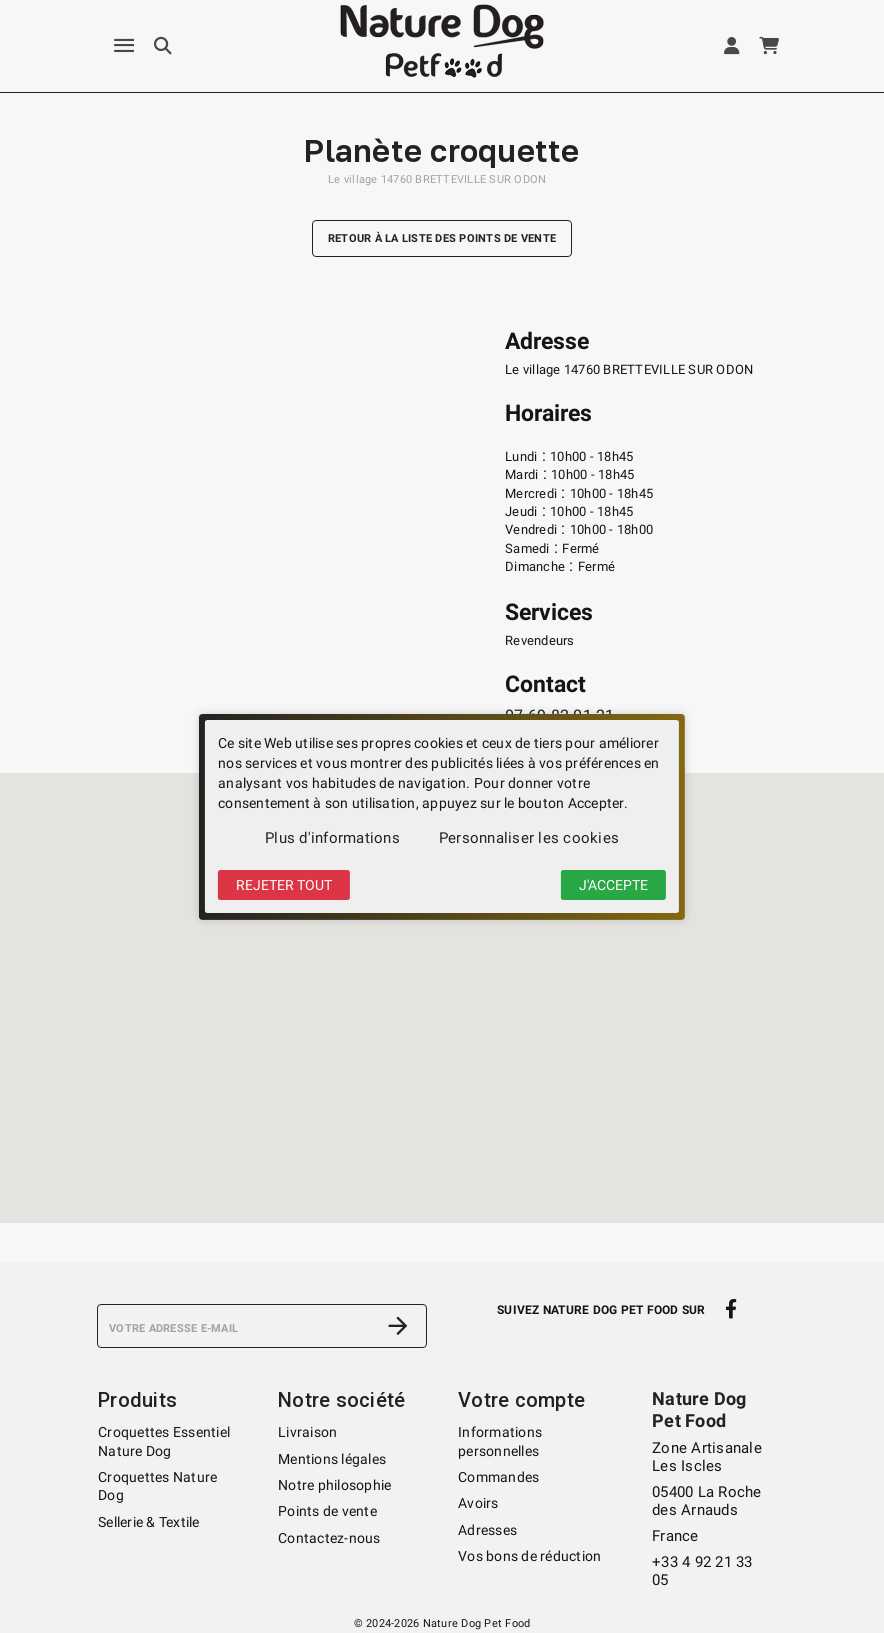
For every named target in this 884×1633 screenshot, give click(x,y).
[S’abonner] (398, 1326)
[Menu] (124, 46)
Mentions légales (332, 1459)
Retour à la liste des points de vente (442, 238)
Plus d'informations (332, 838)
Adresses (487, 1530)
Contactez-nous (329, 1538)
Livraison (307, 1432)
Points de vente (327, 1511)
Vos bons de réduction (529, 1556)
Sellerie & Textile (149, 1522)
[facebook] (731, 1309)
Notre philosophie (334, 1485)
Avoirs (478, 1503)
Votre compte (521, 1400)
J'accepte (613, 885)
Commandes (498, 1477)
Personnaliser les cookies (529, 838)
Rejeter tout (284, 885)
